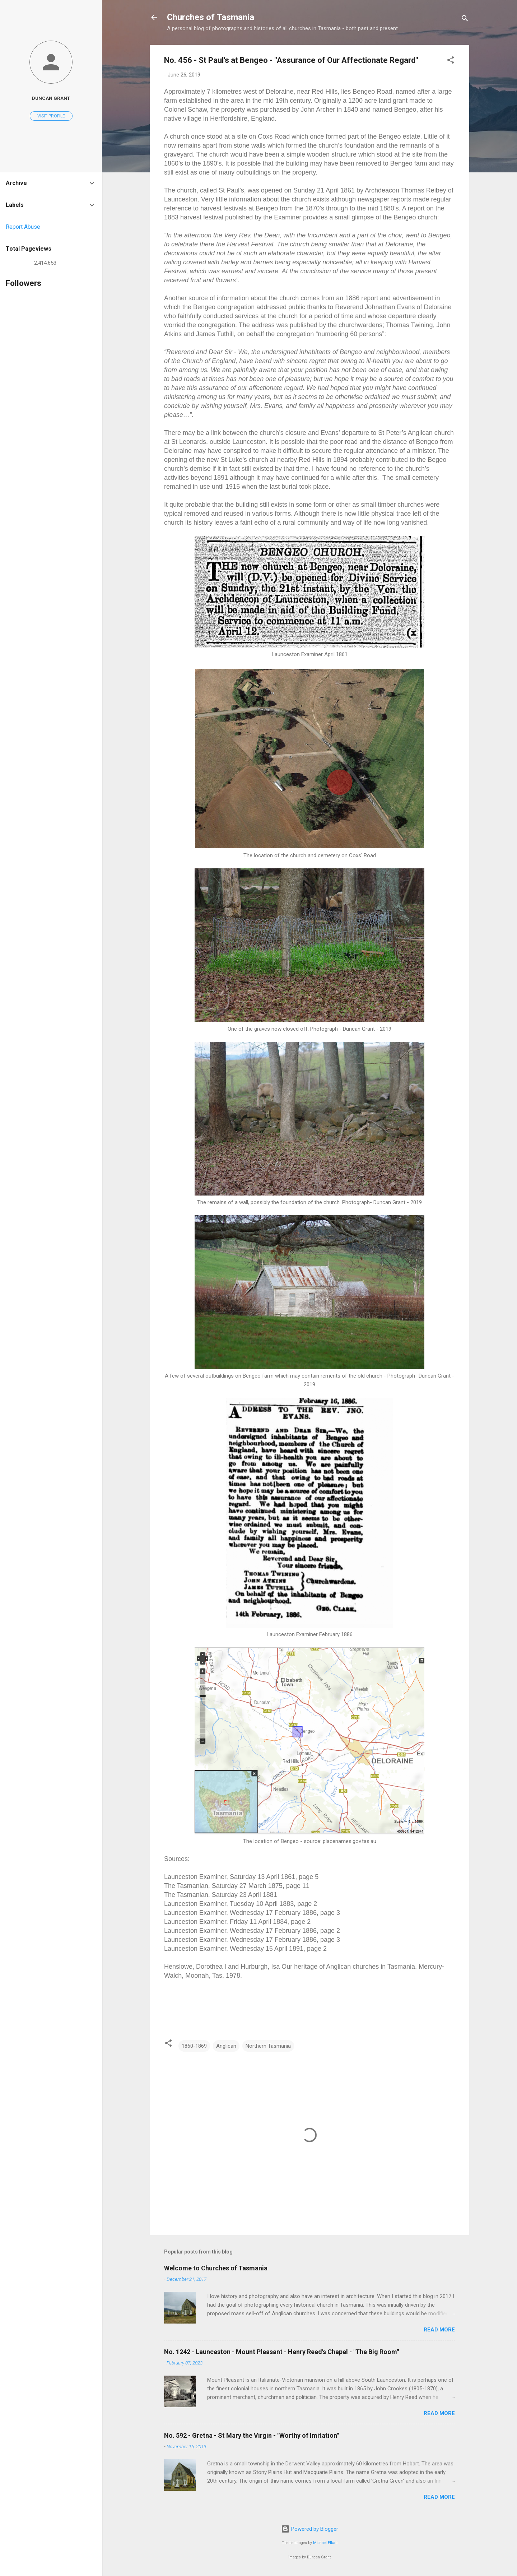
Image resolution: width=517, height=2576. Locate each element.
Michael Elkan (325, 2542)
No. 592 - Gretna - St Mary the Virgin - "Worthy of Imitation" (251, 2435)
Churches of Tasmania (210, 17)
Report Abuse (23, 226)
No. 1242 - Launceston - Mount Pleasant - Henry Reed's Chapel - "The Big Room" (281, 2351)
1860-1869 (194, 2046)
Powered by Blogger (309, 2529)
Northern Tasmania (268, 2046)
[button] (450, 61)
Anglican (226, 2046)
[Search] (465, 20)
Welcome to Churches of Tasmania (215, 2268)
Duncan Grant (51, 98)
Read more (439, 2329)
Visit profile (51, 116)
